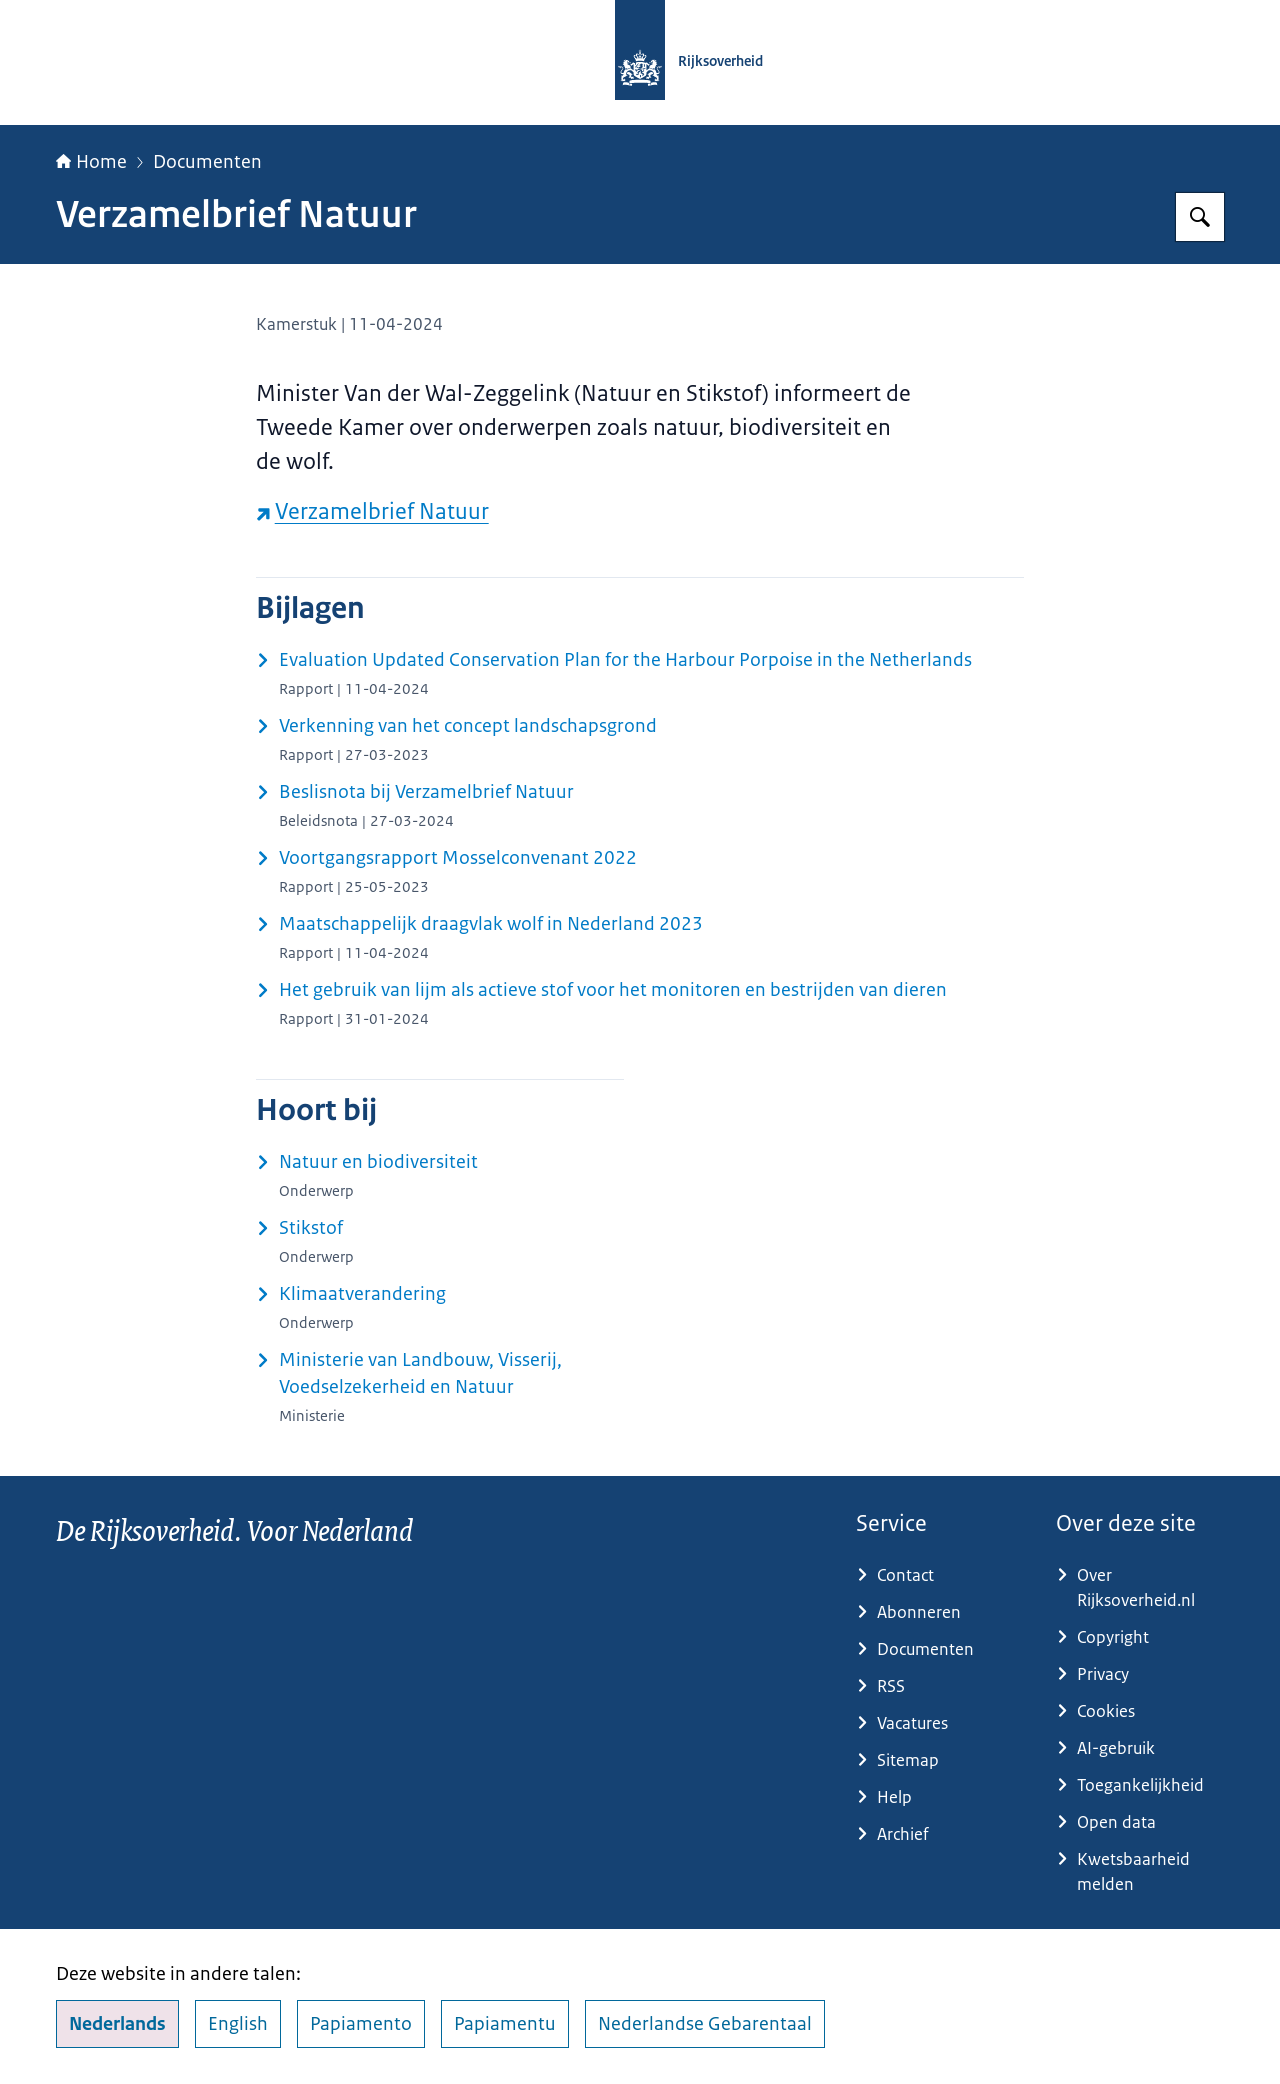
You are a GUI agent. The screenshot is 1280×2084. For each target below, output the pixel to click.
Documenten (207, 162)
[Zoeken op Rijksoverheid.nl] (1200, 217)
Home (91, 162)
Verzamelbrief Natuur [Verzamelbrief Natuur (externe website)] (372, 511)
